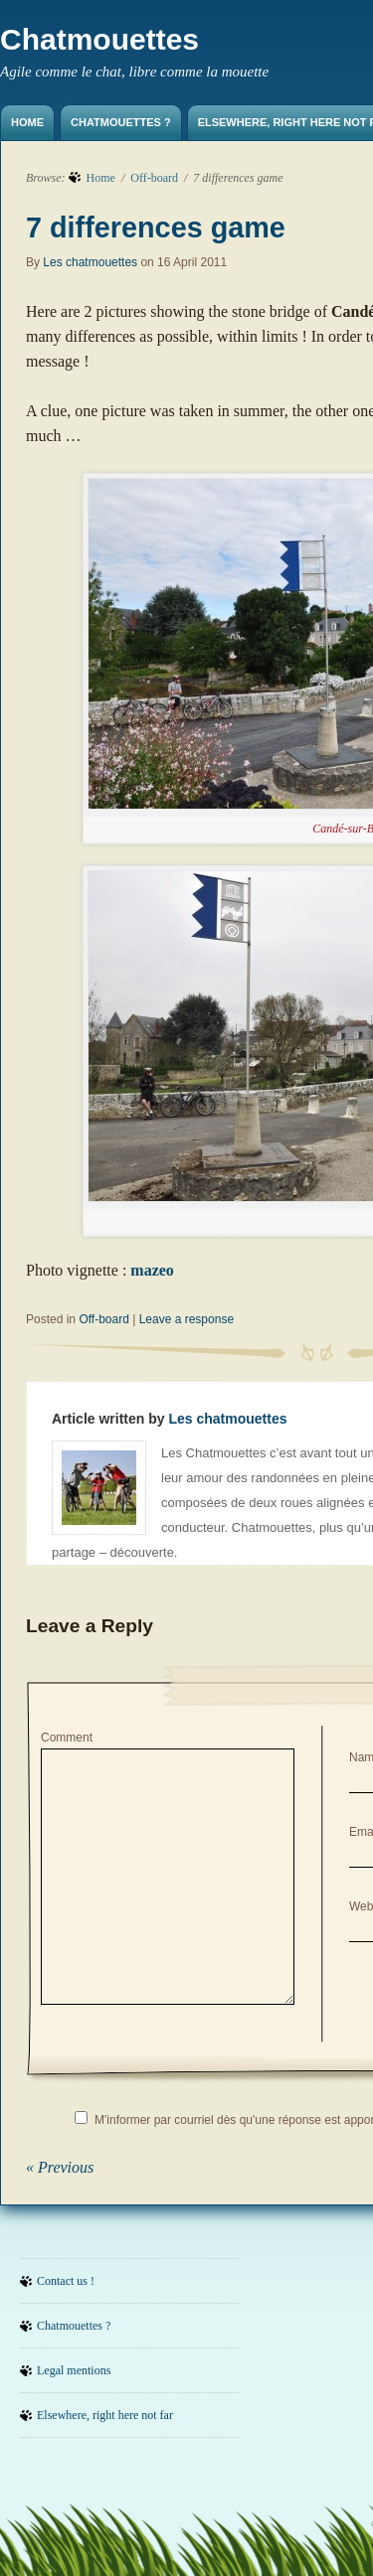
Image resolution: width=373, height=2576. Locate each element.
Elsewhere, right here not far (105, 2415)
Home (27, 122)
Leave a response (186, 1319)
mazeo (152, 1270)
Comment (67, 1737)
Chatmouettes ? (121, 122)
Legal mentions (73, 2370)
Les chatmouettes (90, 262)
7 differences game (155, 227)
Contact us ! (65, 2281)
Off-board (154, 178)
